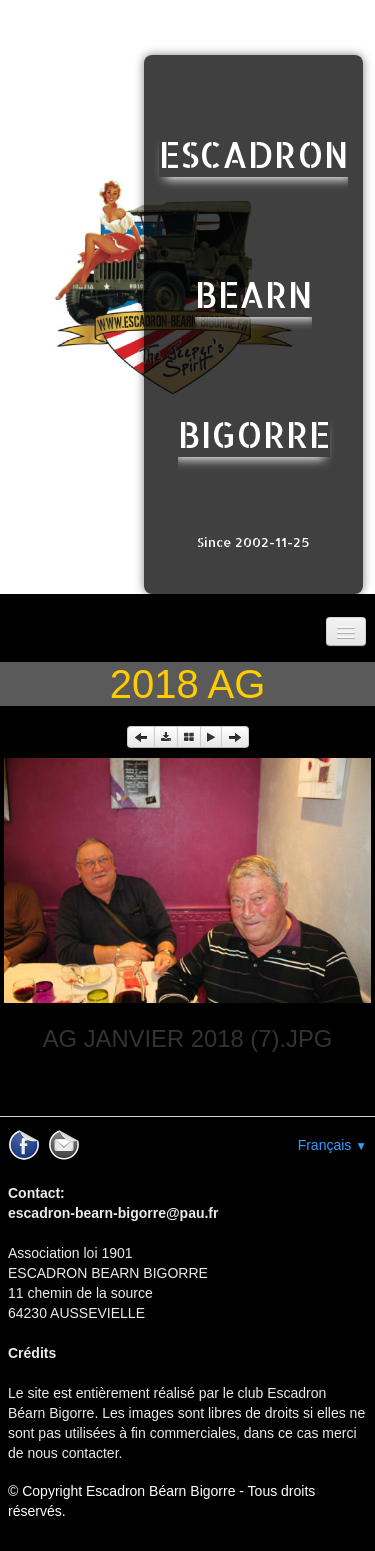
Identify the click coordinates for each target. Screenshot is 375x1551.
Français (332, 1145)
